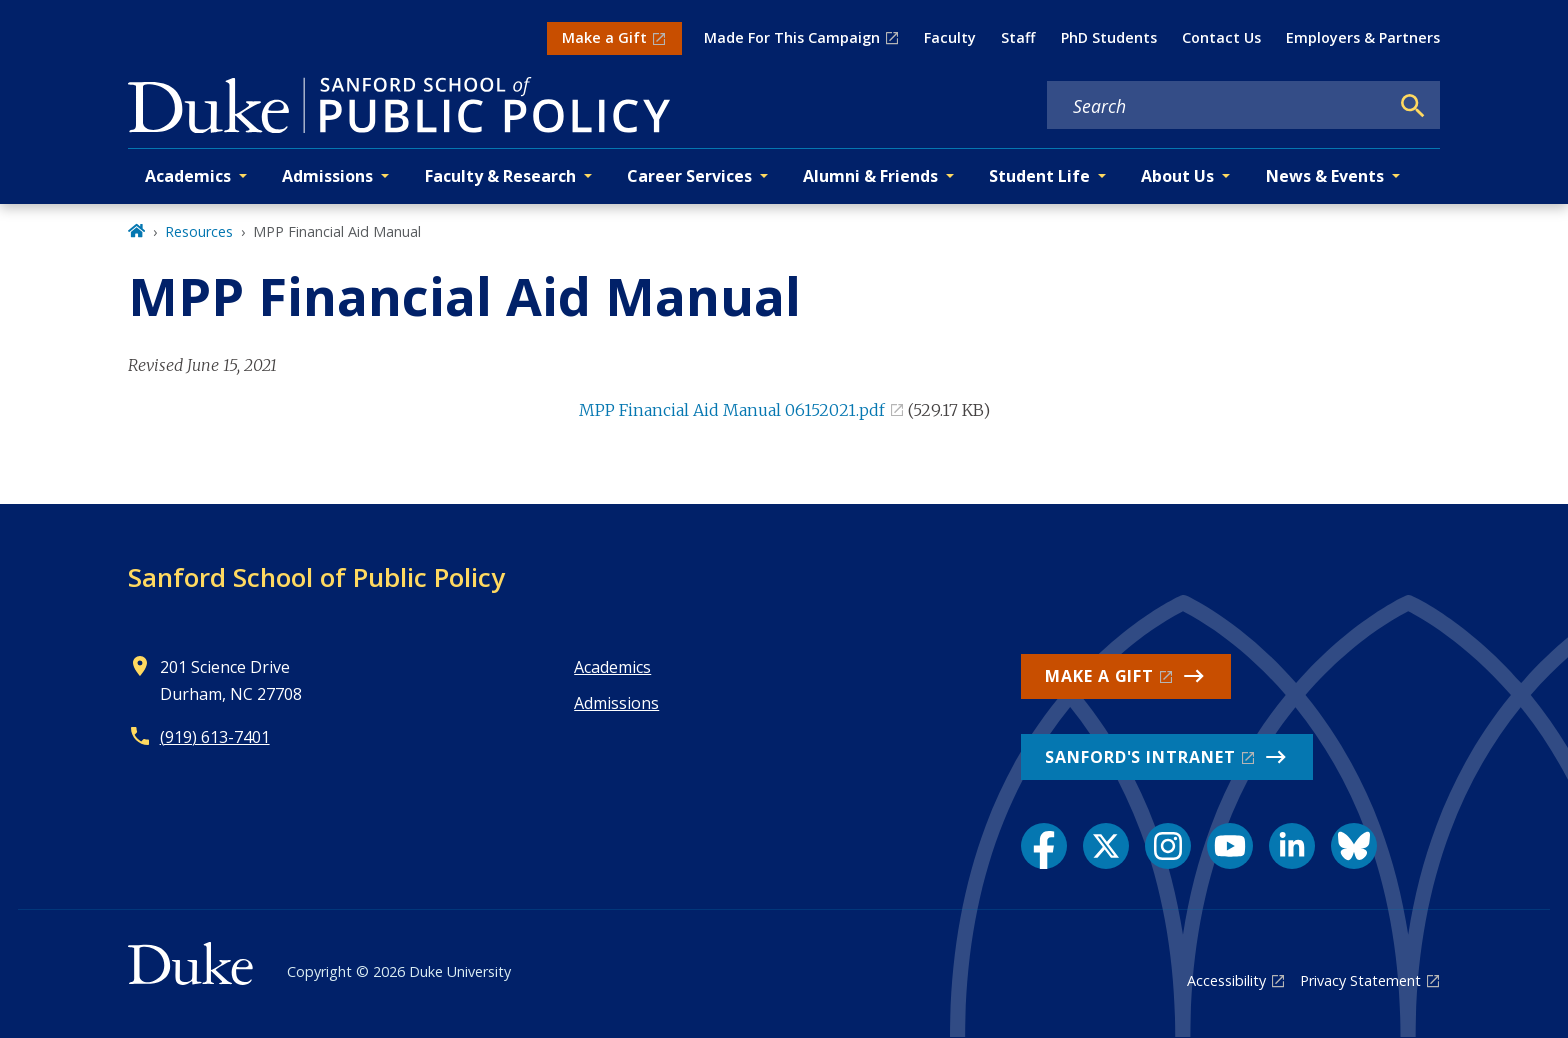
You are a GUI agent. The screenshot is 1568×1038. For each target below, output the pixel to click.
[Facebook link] (1044, 846)
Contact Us (1221, 37)
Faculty (950, 37)
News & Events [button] (1325, 176)
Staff (1018, 37)
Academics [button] (188, 176)
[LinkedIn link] (1292, 846)
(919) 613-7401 (215, 737)
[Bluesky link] (1354, 846)
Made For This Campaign (792, 37)
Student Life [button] (1039, 176)
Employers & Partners (1363, 37)
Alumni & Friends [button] (870, 176)
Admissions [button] (327, 176)
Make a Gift (604, 37)
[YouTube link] (1230, 846)
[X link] (1106, 846)
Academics (612, 667)
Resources (199, 231)
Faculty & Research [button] (500, 176)
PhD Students (1109, 37)
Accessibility (1226, 980)
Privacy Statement (1360, 980)
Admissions (616, 703)
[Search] (1413, 106)
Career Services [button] (689, 176)
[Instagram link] (1168, 846)
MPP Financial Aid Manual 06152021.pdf (732, 410)
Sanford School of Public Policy (316, 577)
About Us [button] (1177, 176)
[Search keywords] (1218, 106)
